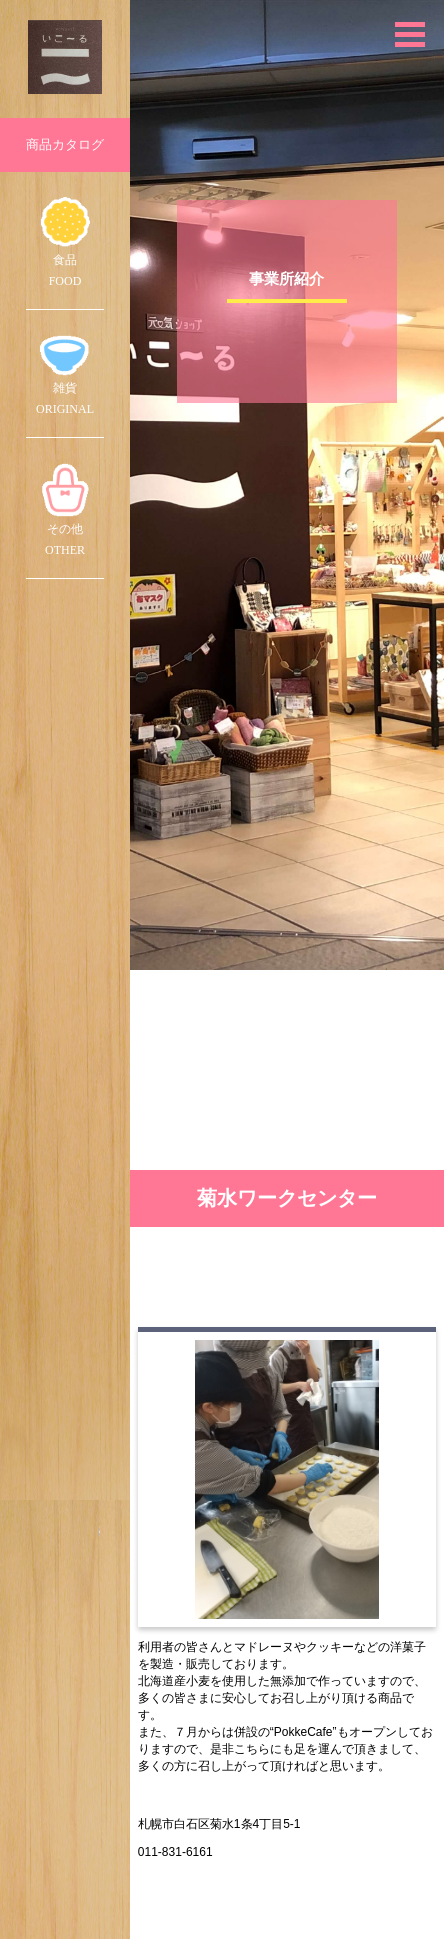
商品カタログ (65, 144)
